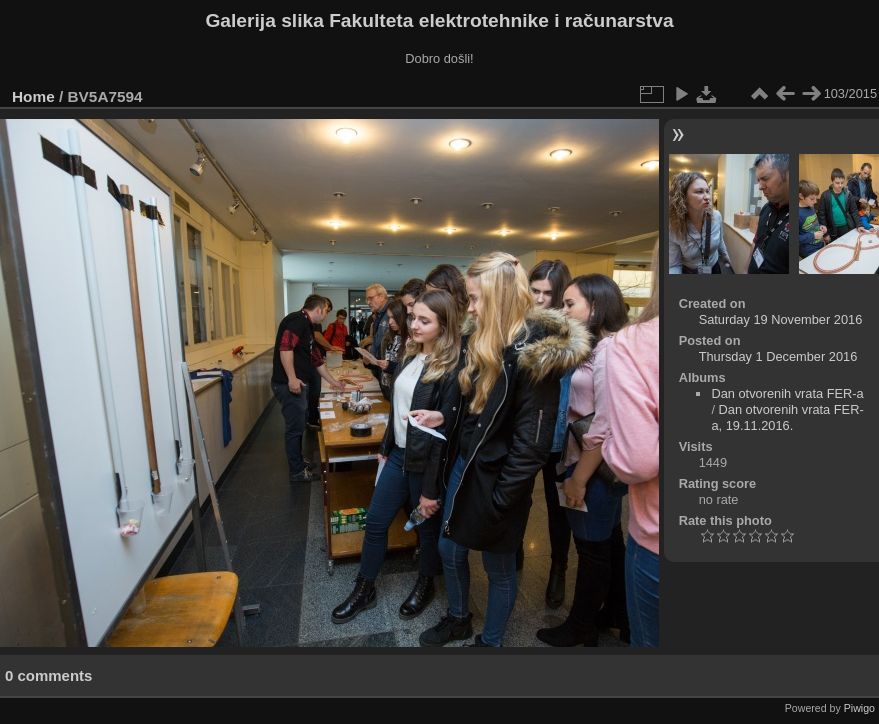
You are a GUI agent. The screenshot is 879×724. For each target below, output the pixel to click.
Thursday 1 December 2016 (778, 356)
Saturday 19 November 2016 (781, 319)
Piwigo (859, 708)
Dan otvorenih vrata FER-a (787, 393)
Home (33, 96)
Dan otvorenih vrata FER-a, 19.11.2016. (787, 417)
